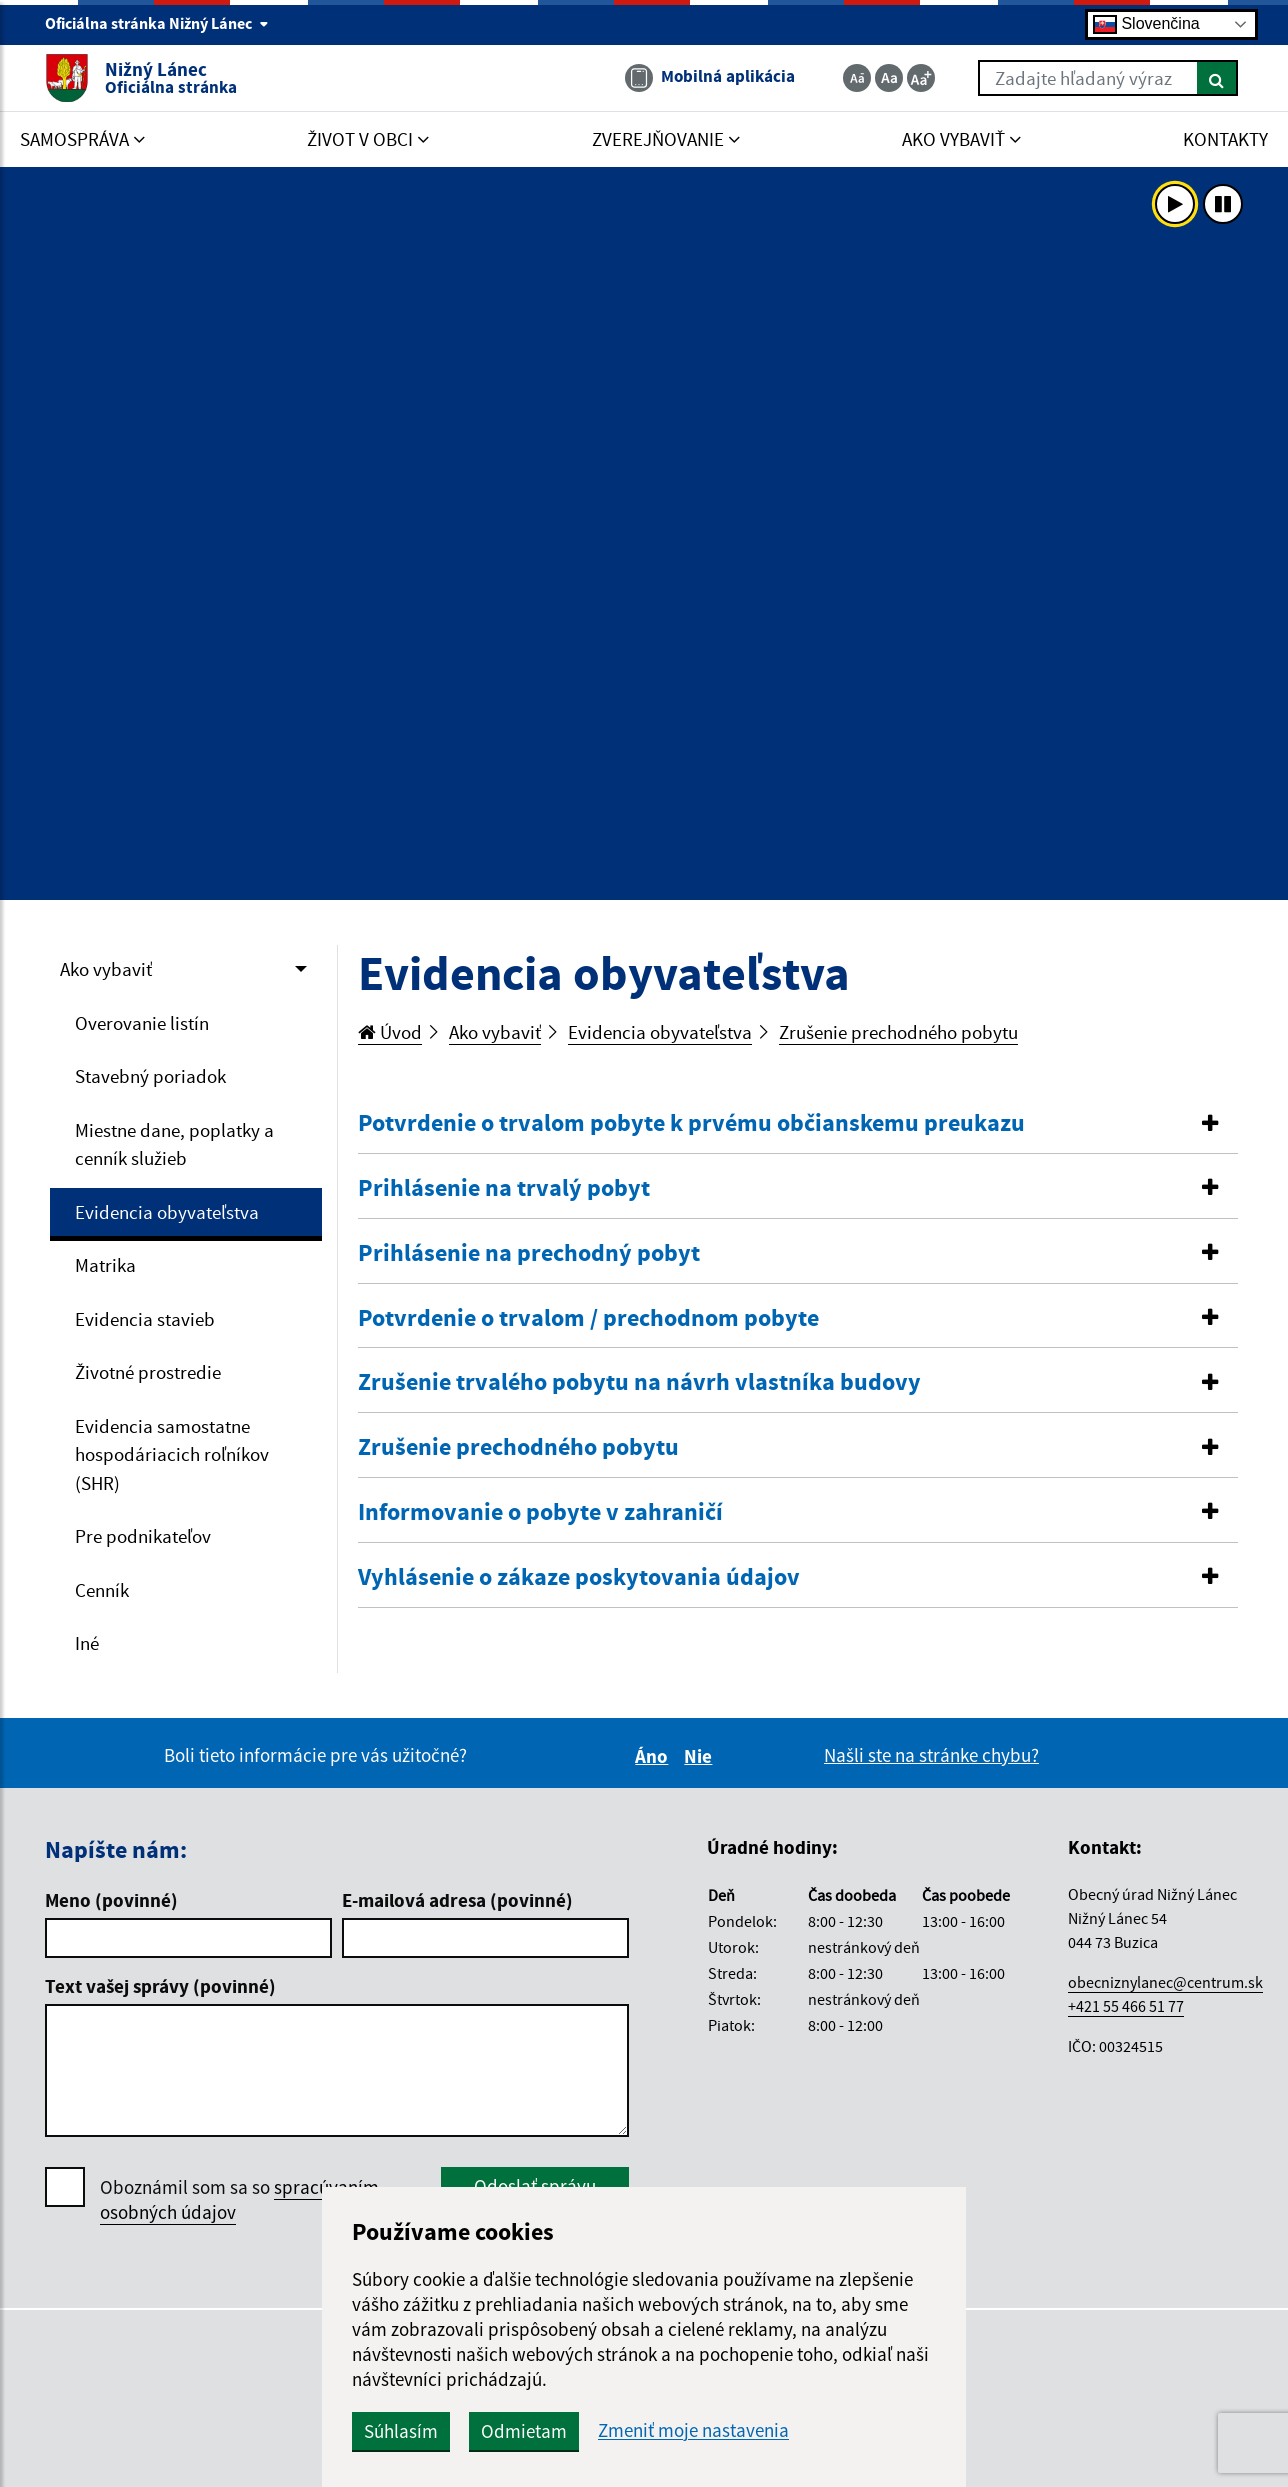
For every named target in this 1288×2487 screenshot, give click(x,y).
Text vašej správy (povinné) (160, 1986)
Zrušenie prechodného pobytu (898, 1032)
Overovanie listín (142, 1023)
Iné (87, 1643)
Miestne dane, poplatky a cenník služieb (174, 1144)
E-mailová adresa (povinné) (457, 1900)
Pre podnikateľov (143, 1536)
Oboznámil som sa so (239, 2200)
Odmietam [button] (524, 2431)
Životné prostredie (148, 1372)
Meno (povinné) (111, 1900)
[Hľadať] (1217, 78)
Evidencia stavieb (145, 1319)
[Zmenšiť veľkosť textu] (857, 78)
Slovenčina (1146, 24)
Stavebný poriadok (150, 1076)
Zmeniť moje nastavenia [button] (693, 2430)
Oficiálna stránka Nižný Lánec (157, 23)
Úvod (390, 1032)
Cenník (102, 1590)
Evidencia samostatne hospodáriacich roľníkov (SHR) (172, 1454)
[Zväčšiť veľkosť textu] (921, 78)
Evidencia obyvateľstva (167, 1212)
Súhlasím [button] (401, 2431)
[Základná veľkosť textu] (889, 78)
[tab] (798, 1124)
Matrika (105, 1265)
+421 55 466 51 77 (1126, 2006)
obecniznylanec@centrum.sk (1165, 1982)
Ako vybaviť (106, 969)
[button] (798, 1123)
